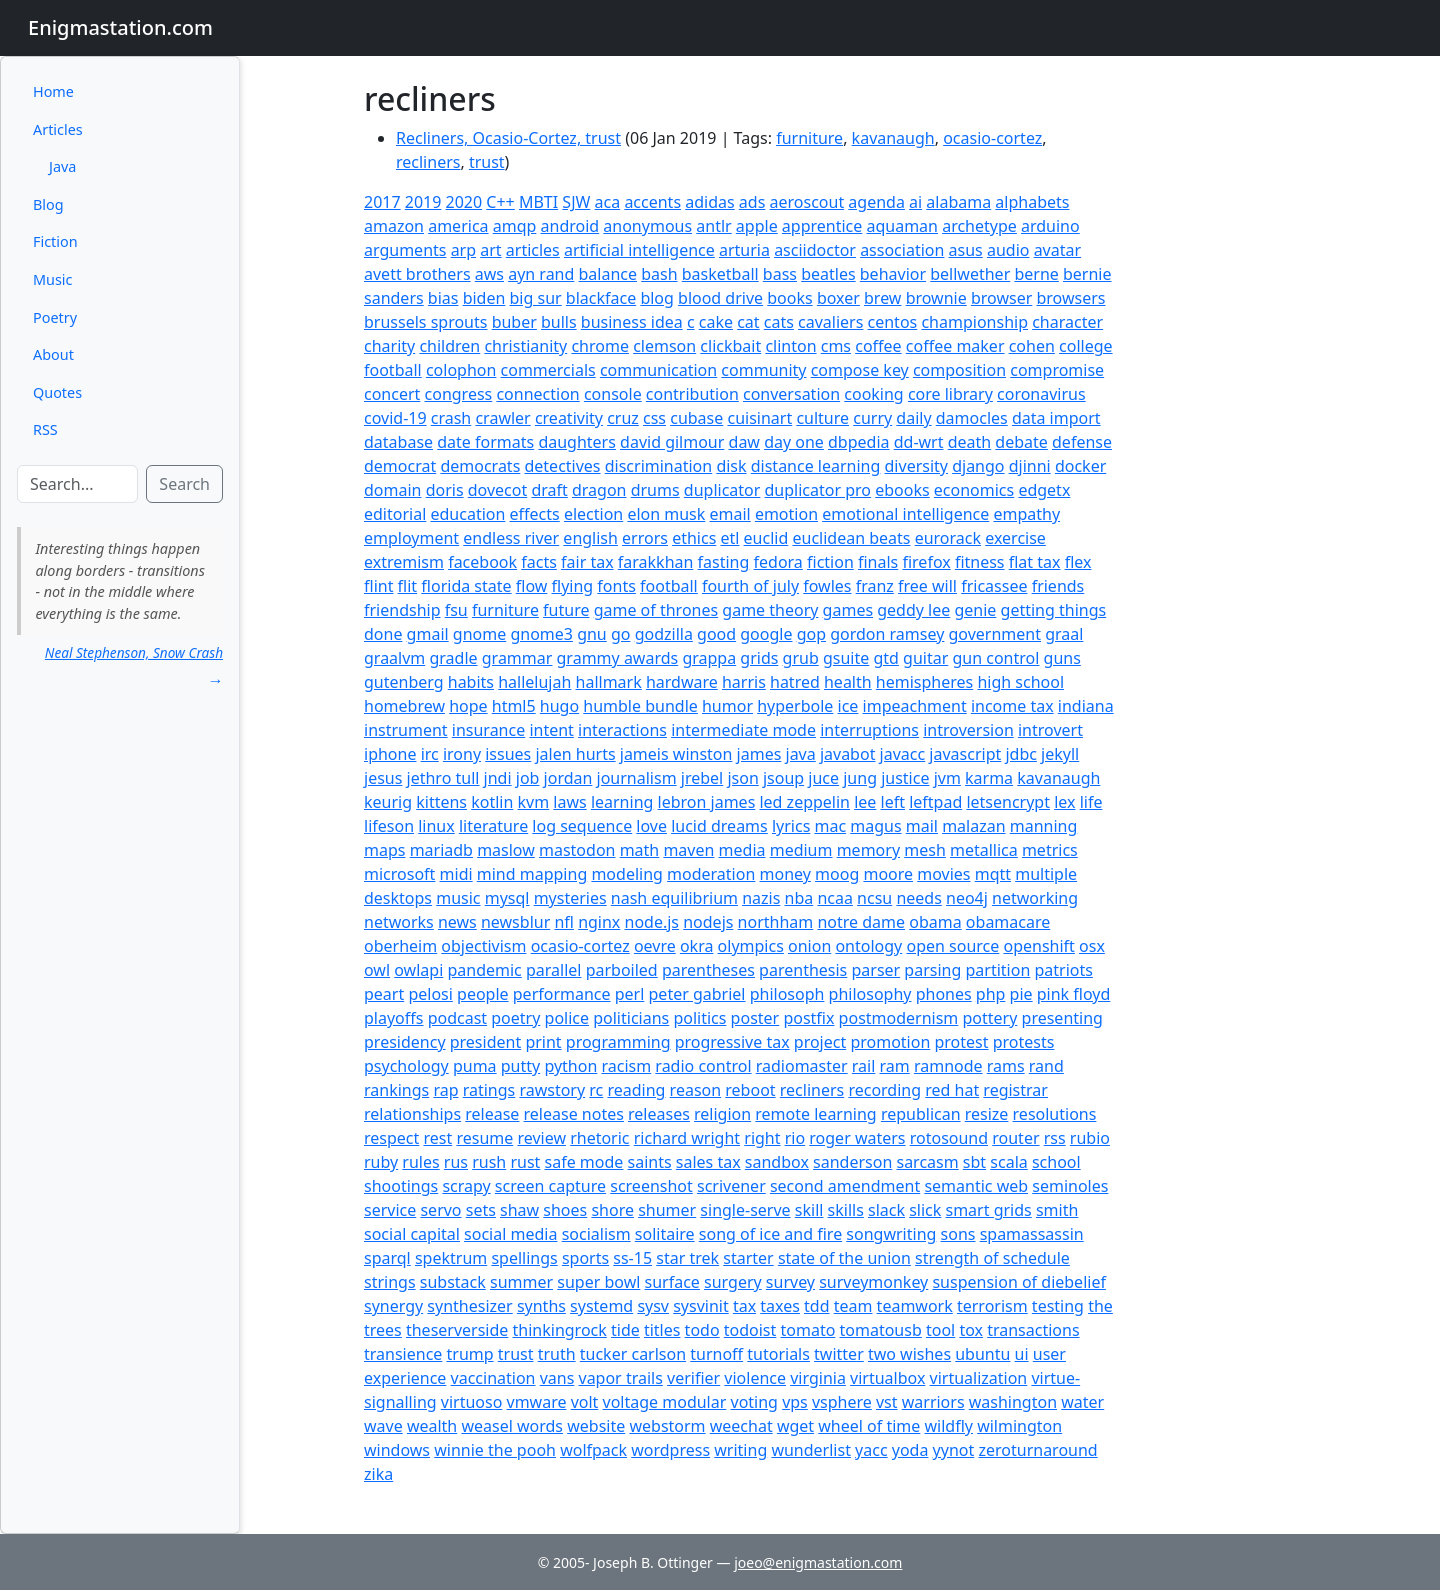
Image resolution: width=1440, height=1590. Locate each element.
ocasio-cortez (992, 138)
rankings (396, 1090)
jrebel (702, 778)
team (853, 1306)
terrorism (992, 1306)
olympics (751, 946)
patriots (1063, 970)
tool (940, 1330)
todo (702, 1330)
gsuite (846, 658)
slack (886, 1210)
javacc (903, 754)
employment (411, 538)
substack (453, 1282)
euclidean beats (851, 538)
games (848, 610)
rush (489, 1162)
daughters (577, 442)
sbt (974, 1162)
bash (659, 274)
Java (62, 166)
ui (1022, 1354)
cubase (696, 418)
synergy (393, 1306)
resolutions (1055, 1114)
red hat (952, 1090)
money (785, 874)
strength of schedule (992, 1258)
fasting (724, 562)
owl (377, 970)
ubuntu (982, 1354)
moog (837, 874)
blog (657, 298)
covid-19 (395, 418)
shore (612, 1210)
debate (1021, 442)
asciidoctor (815, 250)
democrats (480, 466)
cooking (873, 394)
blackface (601, 298)
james (759, 754)
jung (860, 778)
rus (456, 1162)
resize (987, 1114)
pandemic (484, 970)
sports (585, 1258)
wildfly (948, 1426)
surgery (733, 1282)
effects (535, 514)
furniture (809, 138)
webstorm (667, 1426)
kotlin (492, 802)
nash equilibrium (674, 898)
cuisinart (759, 418)
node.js (652, 922)
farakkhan (656, 562)
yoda (910, 1450)
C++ (500, 202)
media (742, 850)
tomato (807, 1330)
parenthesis (803, 970)
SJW (576, 202)
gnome (479, 634)
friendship (402, 610)
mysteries (570, 898)
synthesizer (469, 1306)
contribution (692, 394)
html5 (514, 706)
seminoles (1070, 1186)
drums (655, 490)
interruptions (869, 730)
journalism (637, 778)
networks (399, 922)
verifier (693, 1378)
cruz (623, 418)
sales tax (708, 1162)
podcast (457, 1018)
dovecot (498, 490)
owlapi (418, 970)
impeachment (915, 706)
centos (893, 322)
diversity (916, 466)
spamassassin (1032, 1234)
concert (392, 394)
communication (658, 370)
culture (822, 418)
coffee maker (955, 346)
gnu (592, 634)
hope (468, 706)
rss (1055, 1138)
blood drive (720, 298)
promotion (890, 1042)
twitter (839, 1354)
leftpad (935, 802)
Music (52, 279)
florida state (466, 586)
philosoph (787, 994)
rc (596, 1090)
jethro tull (443, 778)
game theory (770, 610)
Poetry (55, 317)
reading (636, 1090)
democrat (400, 466)
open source (952, 946)
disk (731, 466)
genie (975, 610)
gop (811, 634)
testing (1058, 1306)
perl (630, 994)
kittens (441, 802)
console (613, 394)
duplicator (722, 490)
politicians (631, 1018)
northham (776, 922)
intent (551, 730)
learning (622, 802)
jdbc (1021, 754)
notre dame (861, 922)
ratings (489, 1090)
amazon (394, 226)
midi (456, 874)
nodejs (708, 922)
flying (573, 586)
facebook (482, 562)
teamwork (915, 1306)
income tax (1012, 706)
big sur (536, 298)
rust (525, 1162)
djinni (1030, 466)
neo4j (967, 898)
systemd (601, 1306)
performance (562, 994)
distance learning (816, 466)
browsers (1070, 298)
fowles (827, 586)
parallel (554, 970)
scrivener (731, 1186)
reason (696, 1090)
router (1015, 1138)
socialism (596, 1234)
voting (754, 1402)
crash (451, 418)
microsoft (399, 874)
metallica (984, 850)
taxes (780, 1306)
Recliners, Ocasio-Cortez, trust (508, 138)
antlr (713, 226)
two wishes (909, 1354)
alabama (958, 202)
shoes (565, 1210)
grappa (709, 658)
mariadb (441, 850)
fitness (980, 562)
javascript (965, 754)
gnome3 (541, 634)
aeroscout (807, 202)
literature (493, 826)
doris (445, 490)
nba (799, 898)
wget (795, 1426)
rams (1006, 1066)
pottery (990, 1018)
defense (1082, 442)
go (621, 634)
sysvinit (701, 1306)
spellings (524, 1258)
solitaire (665, 1234)
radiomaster (802, 1066)
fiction (830, 562)
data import (1056, 418)
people (483, 994)
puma (475, 1066)
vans (557, 1378)
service (390, 1210)
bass (780, 274)
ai (915, 202)
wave (383, 1426)
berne (1036, 274)
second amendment (845, 1186)
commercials (548, 370)
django (978, 466)
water (1082, 1402)
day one (794, 442)
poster (755, 1018)
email (730, 514)
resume (484, 1138)
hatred (795, 682)
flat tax (1035, 562)
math (640, 850)
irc (430, 754)
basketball (720, 274)
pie (1021, 994)
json (742, 778)
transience (403, 1354)
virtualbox (887, 1378)
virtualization (979, 1378)
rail (864, 1066)
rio (795, 1138)
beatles (828, 274)
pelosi (430, 994)
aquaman (902, 226)
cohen (1032, 346)
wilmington (1019, 1426)
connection (537, 394)
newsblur (515, 922)
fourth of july (750, 586)
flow (532, 586)
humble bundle (640, 706)
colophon (461, 370)
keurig (388, 802)
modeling (627, 874)
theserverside (457, 1330)
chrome (600, 346)
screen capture (550, 1186)
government (995, 634)
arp (463, 250)
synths (541, 1306)
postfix (808, 1018)
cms (836, 346)
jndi (498, 778)
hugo (559, 706)
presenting (1062, 1018)
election (593, 514)
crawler (502, 418)
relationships (412, 1114)
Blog (48, 204)
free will (927, 586)
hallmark (609, 682)
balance (608, 274)
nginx (599, 922)
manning (1044, 826)
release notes (574, 1114)
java (801, 754)
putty (520, 1066)
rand (1046, 1066)
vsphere (842, 1402)
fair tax (587, 562)
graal (1064, 634)
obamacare (1008, 922)
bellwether (970, 274)
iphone (390, 754)
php (991, 994)
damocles (972, 418)
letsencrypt (1008, 802)
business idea (632, 322)
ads (752, 202)
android (570, 226)
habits (471, 682)
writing (740, 1450)
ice (848, 706)
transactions (1033, 1330)
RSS (45, 429)
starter (748, 1258)
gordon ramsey (887, 634)
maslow (506, 850)
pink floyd (1074, 994)
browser (1001, 298)
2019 (423, 202)
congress (459, 394)
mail (922, 826)
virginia (818, 1378)
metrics (1050, 850)
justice (905, 778)
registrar (1015, 1090)
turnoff (716, 1354)
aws (489, 274)
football (669, 586)
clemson (664, 346)
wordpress (670, 1450)
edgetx (1044, 490)
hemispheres (924, 682)
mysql (507, 898)
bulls (559, 322)
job (528, 778)
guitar (925, 658)
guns (1062, 658)
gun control (995, 658)
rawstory (552, 1090)
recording (884, 1090)
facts (539, 562)
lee (865, 802)
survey (790, 1282)
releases (659, 1114)
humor (727, 706)
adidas (709, 202)
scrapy (466, 1186)
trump (470, 1354)
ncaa (835, 898)
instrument (406, 730)
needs (918, 898)
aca (608, 202)
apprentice (822, 226)
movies (943, 874)
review (541, 1138)
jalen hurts (575, 754)
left (893, 802)
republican (921, 1114)
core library (950, 394)
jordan (568, 778)
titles (662, 1330)
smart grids (989, 1210)
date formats (485, 442)
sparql (387, 1258)
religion (722, 1114)
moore (888, 874)
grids (759, 658)
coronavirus (1041, 394)
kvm (534, 802)
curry (872, 418)
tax (744, 1306)
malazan (973, 826)
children (449, 346)
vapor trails (621, 1378)
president (485, 1042)
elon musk (666, 514)
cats (779, 322)
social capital (412, 1234)
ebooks (902, 490)
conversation (791, 394)
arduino (1050, 226)
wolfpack (593, 1450)
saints (650, 1162)
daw (744, 442)
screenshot (651, 1186)
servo (440, 1210)
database (398, 442)
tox (971, 1330)
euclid (766, 538)
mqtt (993, 874)
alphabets (1032, 202)
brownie (936, 298)
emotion (786, 514)
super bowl (598, 1282)
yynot (954, 1450)
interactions (622, 730)
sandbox (777, 1162)
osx (1092, 946)
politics (699, 1018)
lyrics (791, 826)
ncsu (874, 898)
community (763, 370)
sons (958, 1234)
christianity (525, 346)
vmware (537, 1402)
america (458, 226)
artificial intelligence (639, 250)
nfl (564, 922)
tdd (816, 1306)
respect (391, 1138)
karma (989, 778)
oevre (655, 946)
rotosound (949, 1138)
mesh (925, 850)
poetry (515, 1018)
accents (652, 202)
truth (557, 1354)
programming (618, 1042)
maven (688, 850)
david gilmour (672, 442)
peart (384, 994)
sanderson (852, 1162)
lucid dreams (719, 826)
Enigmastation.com (120, 27)
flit (408, 586)
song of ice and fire (770, 1234)
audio (1008, 250)
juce (823, 778)
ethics (694, 538)
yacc (871, 1450)
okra (697, 946)
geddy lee (913, 610)
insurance (488, 730)
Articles (58, 129)
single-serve (745, 1210)
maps (384, 850)
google (766, 634)
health (848, 682)
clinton (790, 346)
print (543, 1042)
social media (510, 1234)
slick (925, 1210)
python (570, 1066)
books (789, 298)
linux (436, 826)
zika (378, 1474)
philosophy (870, 994)
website (596, 1426)
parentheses (708, 970)
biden (484, 298)
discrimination (658, 466)
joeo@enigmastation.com (818, 1562)
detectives (562, 466)
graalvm (394, 658)
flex (1078, 562)
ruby (381, 1162)
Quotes (57, 392)
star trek (687, 1258)
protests (1024, 1042)
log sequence (582, 826)
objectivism (483, 946)
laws (569, 802)
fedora (778, 562)
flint (378, 586)
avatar (1057, 250)
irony (462, 754)
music (458, 898)
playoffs (393, 1018)
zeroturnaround (1037, 1450)
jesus (383, 778)
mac (830, 826)
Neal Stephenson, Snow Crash (134, 652)
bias (443, 298)
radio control (703, 1066)
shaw (519, 1210)
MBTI (538, 202)
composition (959, 370)
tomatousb (881, 1330)
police (567, 1018)
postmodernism (899, 1018)
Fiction (55, 241)
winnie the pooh (495, 1450)
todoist (750, 1330)
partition (997, 970)
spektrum (451, 1258)
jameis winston (676, 754)
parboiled (622, 970)
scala (1008, 1162)
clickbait (730, 346)
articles (533, 250)
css (654, 418)
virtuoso (472, 1402)
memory (868, 850)
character (1067, 322)
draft (549, 490)
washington (1013, 1402)
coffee (878, 346)
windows (397, 1450)
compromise (1057, 370)
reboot (750, 1090)
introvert (1050, 730)
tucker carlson (633, 1354)
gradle (453, 658)
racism (626, 1066)
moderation (711, 874)
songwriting (891, 1234)
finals (878, 562)
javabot (848, 754)
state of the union (844, 1258)
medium (801, 850)
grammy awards (618, 658)
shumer (667, 1210)
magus (875, 826)
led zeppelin (804, 802)
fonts (616, 586)
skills (846, 1210)
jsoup (783, 778)
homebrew (404, 706)
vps (795, 1402)
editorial (395, 514)
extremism (404, 562)
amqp (515, 226)
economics (974, 490)
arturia (744, 250)
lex (1064, 802)
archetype (979, 226)
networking (1035, 898)
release (492, 1114)
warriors (933, 1402)
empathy (1026, 514)
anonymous (647, 226)
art (490, 250)
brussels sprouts (425, 322)
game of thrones (656, 610)
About (53, 354)
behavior (893, 274)
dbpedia (859, 442)
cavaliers (830, 322)
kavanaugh (893, 138)
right (762, 1138)
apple (757, 226)
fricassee (994, 586)
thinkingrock (560, 1330)
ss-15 (632, 1258)
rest (437, 1138)
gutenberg (404, 682)
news (457, 922)
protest (961, 1042)
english (590, 538)
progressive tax (732, 1042)
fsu (456, 610)
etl (729, 538)
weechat (741, 1426)
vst (887, 1402)
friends (1058, 586)
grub (801, 658)
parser (875, 970)
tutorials (778, 1354)
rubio (1090, 1138)
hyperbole (795, 706)
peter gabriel (697, 994)
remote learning (815, 1114)
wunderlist (811, 1450)
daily (913, 418)
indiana (1086, 706)
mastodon (577, 850)
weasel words (512, 1426)
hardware (682, 682)
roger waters (857, 1138)
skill (809, 1210)
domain (392, 490)
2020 (464, 202)
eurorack (948, 538)
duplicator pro (818, 490)
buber (514, 322)
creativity (569, 418)
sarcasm (927, 1162)
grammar (517, 658)
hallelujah (534, 682)
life (1091, 802)
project (820, 1042)
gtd (885, 658)
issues (508, 754)
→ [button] (215, 680)
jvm (947, 778)
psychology (406, 1066)
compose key (860, 370)
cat (748, 322)
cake (716, 322)
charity (389, 346)
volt (585, 1402)
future (566, 610)
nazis (761, 898)
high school (1020, 682)
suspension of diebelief (1018, 1282)
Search (184, 484)
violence (755, 1378)
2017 (382, 202)
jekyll (1060, 754)
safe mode (584, 1162)
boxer (838, 298)
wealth (432, 1426)
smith (1057, 1210)
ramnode (948, 1066)
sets (481, 1210)
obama (935, 922)
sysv (653, 1306)
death (970, 442)
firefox (926, 562)
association (902, 250)
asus (966, 250)
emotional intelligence (905, 514)
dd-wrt (919, 442)
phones (944, 994)
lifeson (389, 826)
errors (645, 538)
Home (53, 91)
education (467, 514)
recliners (428, 162)
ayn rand (541, 274)
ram (895, 1066)
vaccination (493, 1378)
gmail (428, 634)
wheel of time (869, 1426)
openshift (1038, 946)
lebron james (707, 802)
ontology (868, 946)
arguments (405, 250)
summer (521, 1282)
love (651, 826)
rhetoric (599, 1138)
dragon (599, 490)
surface (672, 1282)
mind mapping (532, 874)
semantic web (976, 1186)
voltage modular (665, 1402)
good (716, 634)
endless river (511, 538)
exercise (1015, 538)
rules (420, 1162)
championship (974, 322)
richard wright (687, 1138)
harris (744, 682)
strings (390, 1282)
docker (1080, 466)
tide (625, 1330)
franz (875, 586)
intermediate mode (743, 730)
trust (487, 162)
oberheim (400, 946)
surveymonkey (873, 1282)
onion (809, 946)
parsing (932, 970)
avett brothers (417, 274)
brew (882, 298)
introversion (968, 730)
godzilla (664, 634)
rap (445, 1090)
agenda (876, 202)
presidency (405, 1042)
